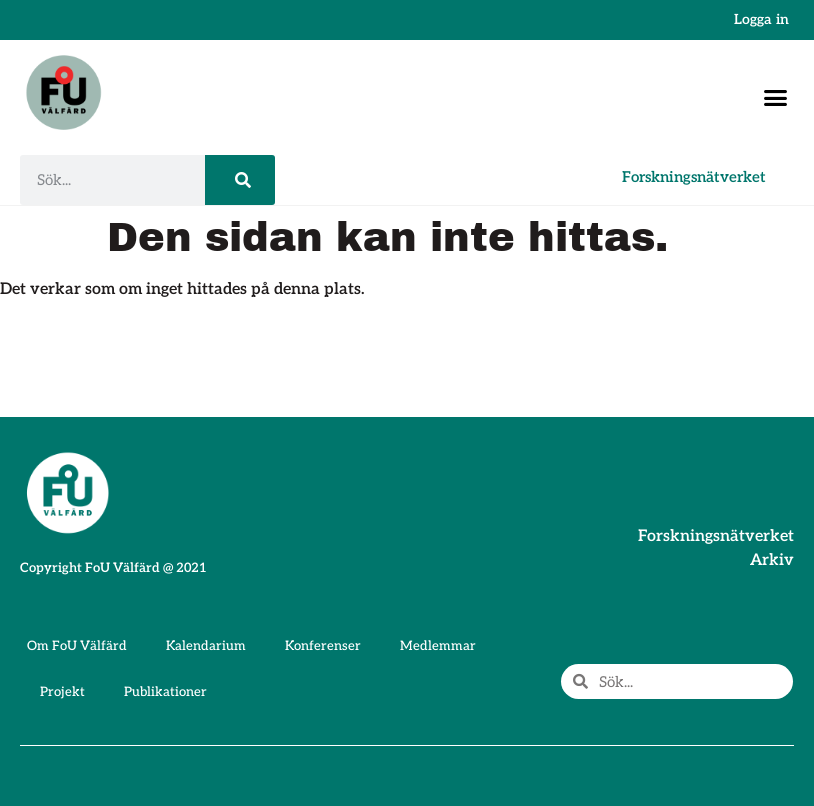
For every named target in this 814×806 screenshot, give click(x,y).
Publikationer (165, 692)
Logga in (761, 19)
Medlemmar (438, 646)
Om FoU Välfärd (77, 646)
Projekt (62, 692)
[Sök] (240, 180)
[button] (776, 98)
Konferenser (323, 646)
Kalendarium (206, 646)
